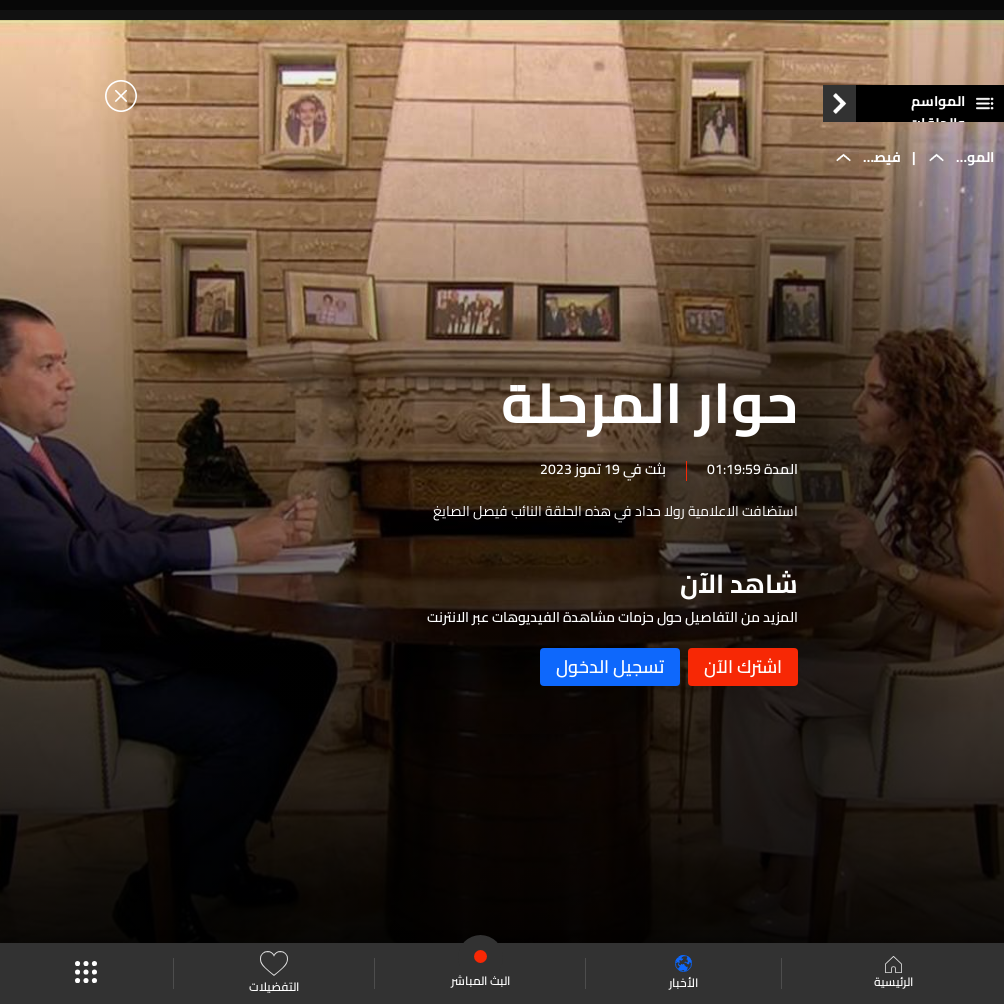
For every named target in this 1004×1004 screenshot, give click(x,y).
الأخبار (683, 973)
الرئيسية (893, 974)
